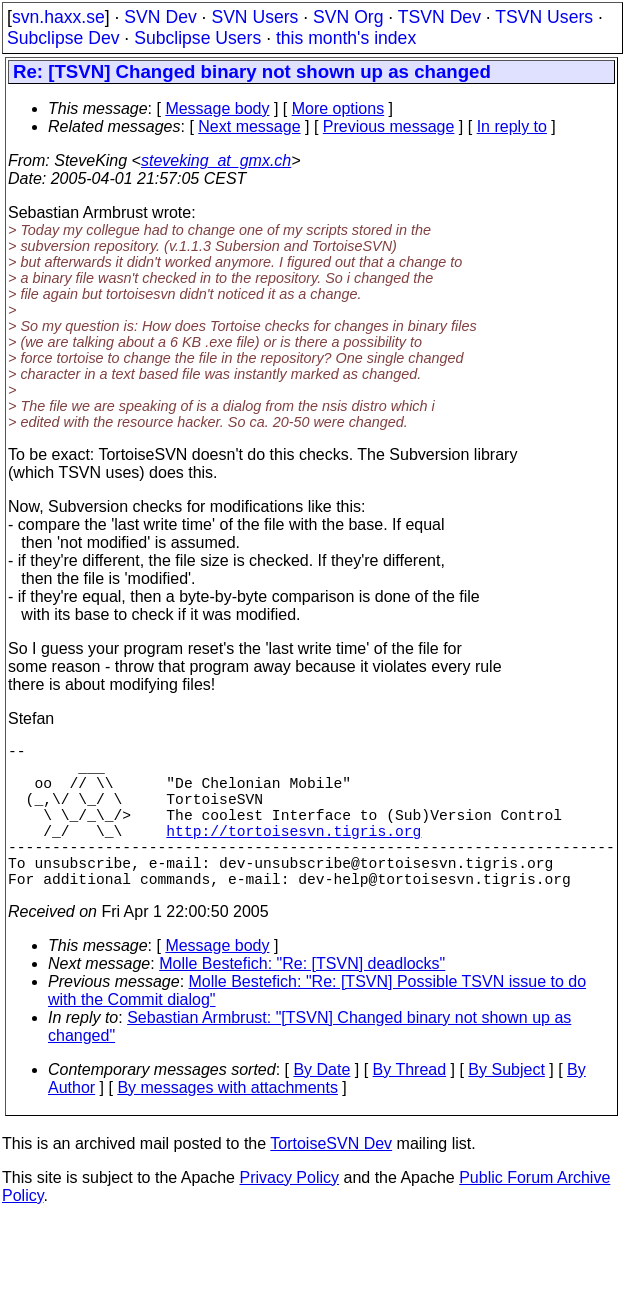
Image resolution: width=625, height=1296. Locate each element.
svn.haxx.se (58, 17)
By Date (321, 1105)
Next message (249, 126)
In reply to (512, 126)
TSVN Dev (439, 17)
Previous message (389, 126)
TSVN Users (544, 17)
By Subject (506, 1105)
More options (338, 108)
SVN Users (254, 17)
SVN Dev (160, 17)
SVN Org (348, 17)
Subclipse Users (197, 38)
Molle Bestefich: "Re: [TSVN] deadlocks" (302, 999)
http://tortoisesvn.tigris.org (293, 854)
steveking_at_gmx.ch (216, 160)
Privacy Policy (289, 1213)
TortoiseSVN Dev (331, 1179)
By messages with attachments (227, 1123)
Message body (217, 108)
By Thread (410, 1105)
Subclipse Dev (63, 38)
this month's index (346, 38)
